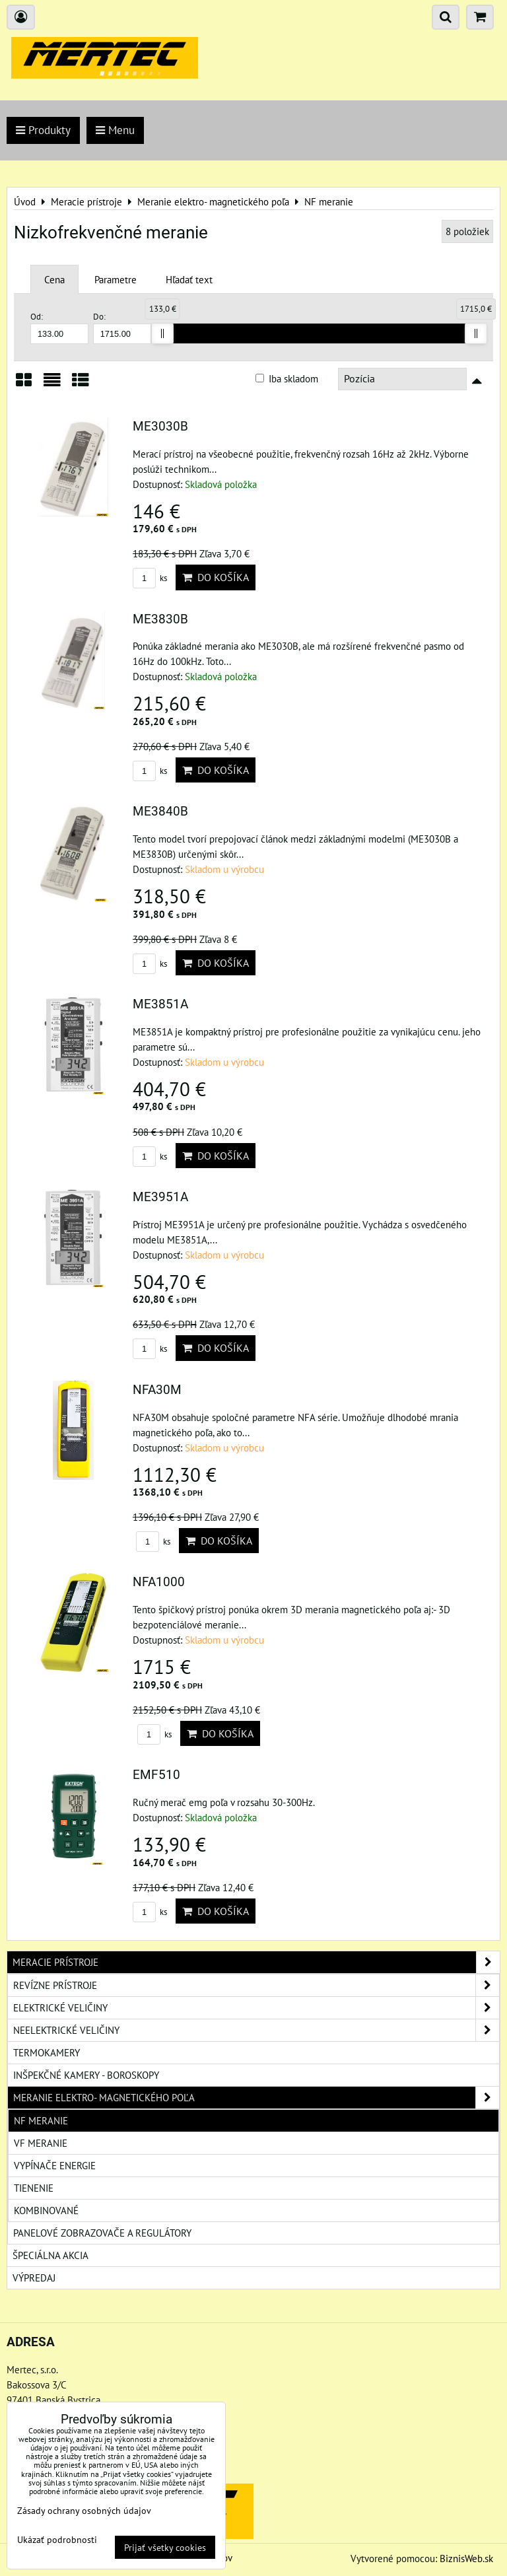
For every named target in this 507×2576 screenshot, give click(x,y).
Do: (122, 327)
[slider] (162, 333)
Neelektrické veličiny (256, 2030)
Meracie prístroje (256, 1962)
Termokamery (46, 2052)
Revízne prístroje (256, 1985)
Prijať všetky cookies (165, 2547)
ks (150, 578)
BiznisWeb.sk (466, 2558)
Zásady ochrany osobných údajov (84, 2510)
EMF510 (156, 1774)
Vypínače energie (55, 2165)
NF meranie (41, 2120)
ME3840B (160, 811)
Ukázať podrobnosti (57, 2539)
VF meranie (40, 2142)
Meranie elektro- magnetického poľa (256, 2097)
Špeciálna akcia (50, 2255)
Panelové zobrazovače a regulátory (102, 2232)
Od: (59, 327)
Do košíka (215, 577)
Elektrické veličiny (256, 2008)
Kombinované (46, 2210)
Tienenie (33, 2187)
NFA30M (157, 1389)
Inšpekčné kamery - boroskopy (86, 2074)
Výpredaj (34, 2277)
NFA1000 (159, 1581)
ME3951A (160, 1196)
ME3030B (160, 426)
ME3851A (160, 1004)
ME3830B (160, 619)
